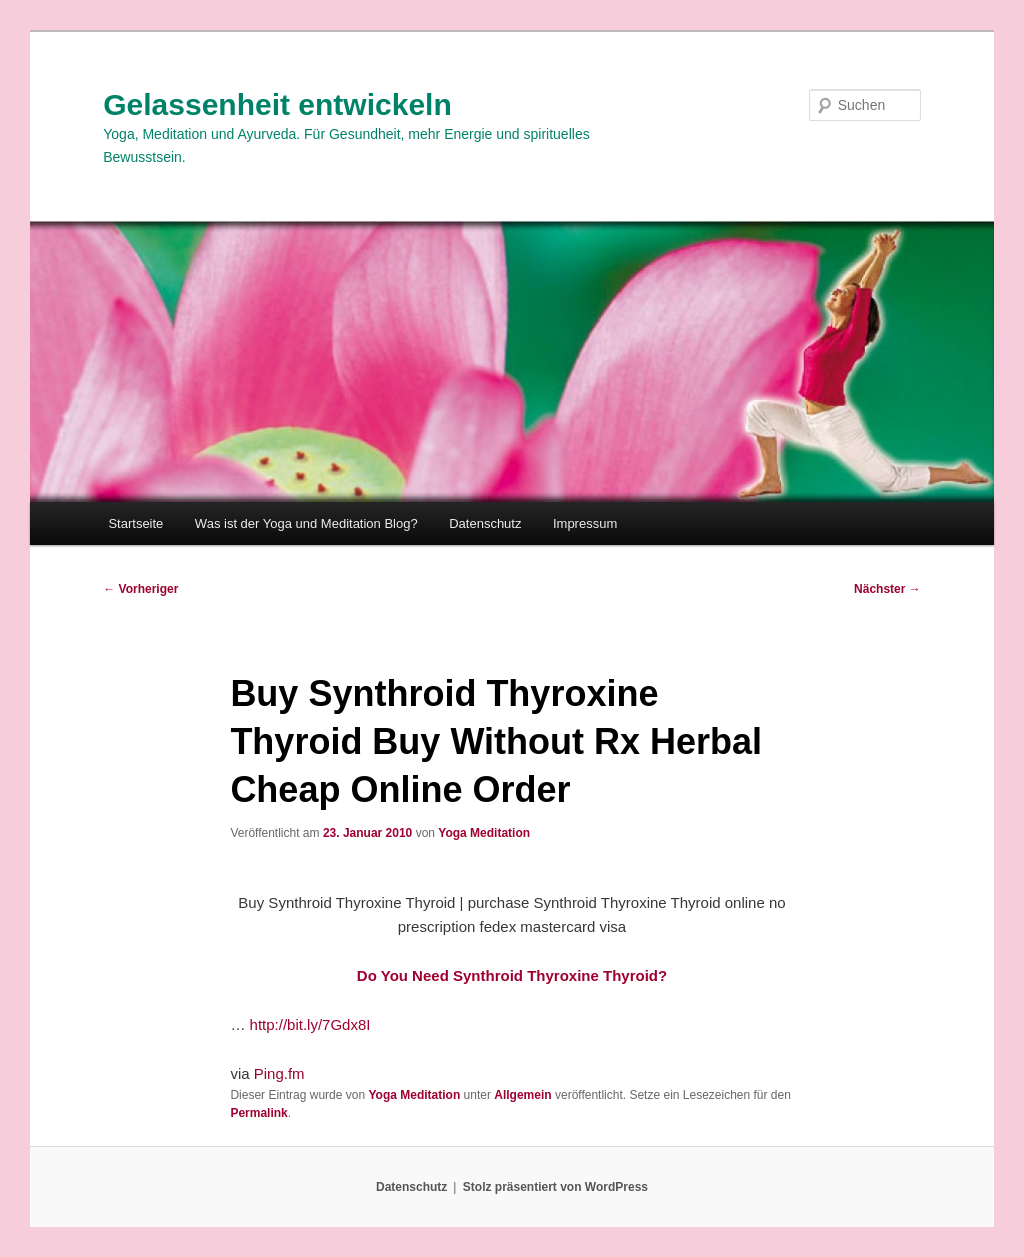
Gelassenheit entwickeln (277, 104)
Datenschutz (485, 523)
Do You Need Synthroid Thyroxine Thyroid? (512, 975)
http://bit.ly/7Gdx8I (310, 1024)
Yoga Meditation (484, 833)
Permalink (258, 1113)
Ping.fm (279, 1073)
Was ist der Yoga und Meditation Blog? (306, 523)
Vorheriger (140, 589)
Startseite (135, 523)
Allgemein (522, 1095)
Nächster (887, 589)
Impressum (585, 523)
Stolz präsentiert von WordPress (555, 1187)
